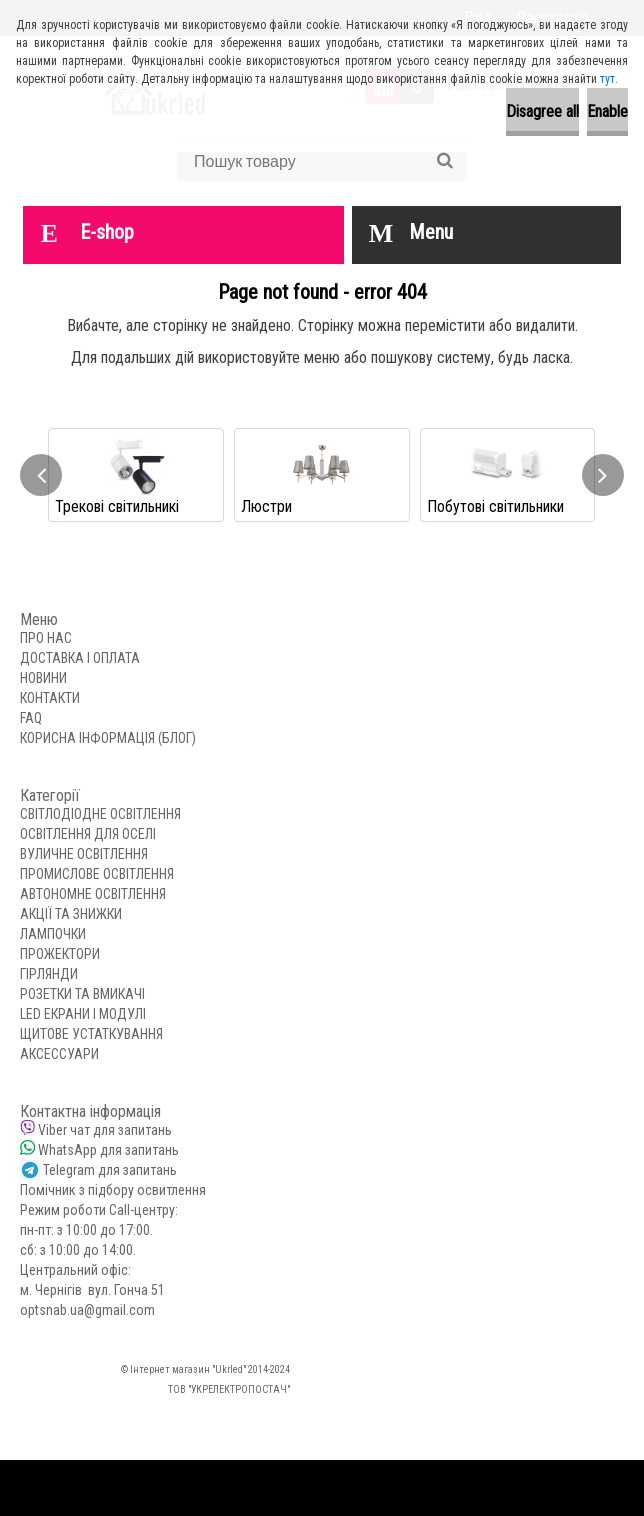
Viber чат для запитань (105, 1130)
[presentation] (41, 475)
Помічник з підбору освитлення (113, 1190)
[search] (444, 161)
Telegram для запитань (110, 1170)
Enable (607, 111)
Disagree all (542, 111)
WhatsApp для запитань (108, 1150)
